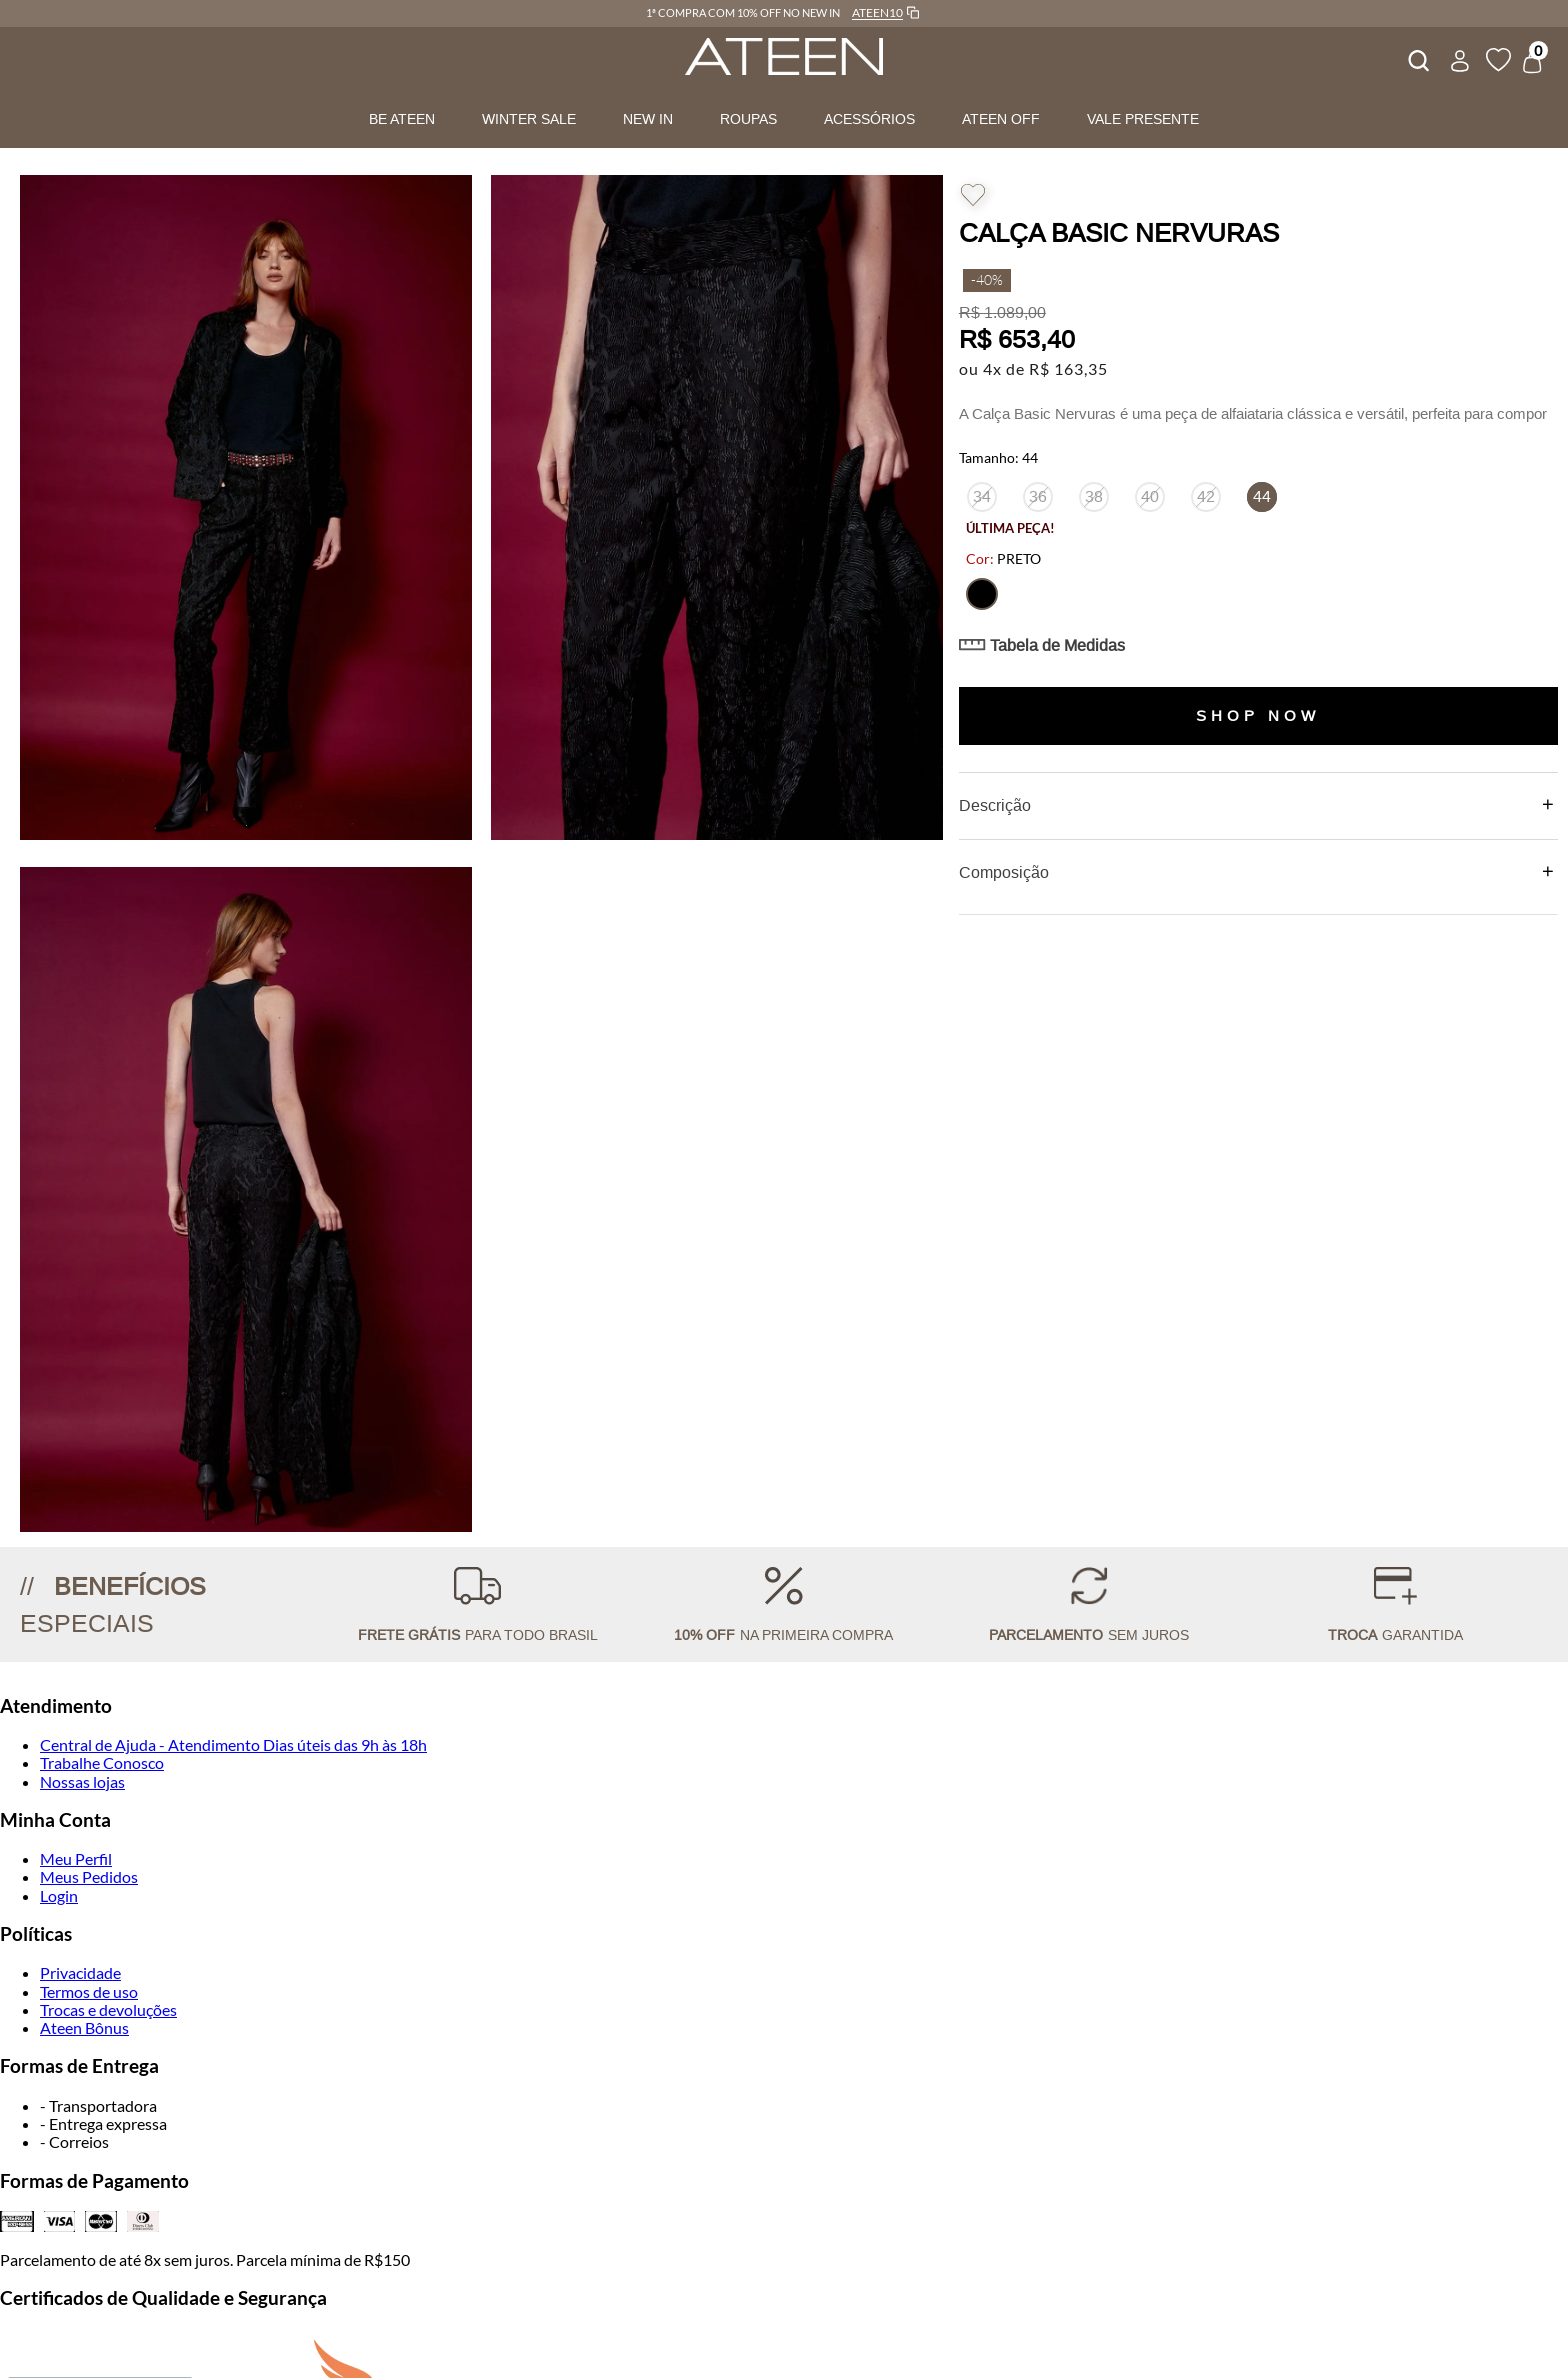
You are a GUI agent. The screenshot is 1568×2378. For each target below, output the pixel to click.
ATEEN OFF (1001, 119)
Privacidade (80, 1972)
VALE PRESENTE (1143, 119)
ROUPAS (748, 119)
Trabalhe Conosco (102, 1762)
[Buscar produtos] (1417, 58)
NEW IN (648, 119)
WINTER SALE (529, 119)
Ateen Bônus (84, 2027)
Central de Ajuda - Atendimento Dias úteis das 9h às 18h (233, 1744)
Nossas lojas (82, 1781)
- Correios (74, 2141)
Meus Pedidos (89, 1876)
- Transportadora (98, 2105)
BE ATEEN (402, 119)
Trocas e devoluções (108, 2009)
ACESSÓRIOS (869, 119)
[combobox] (1417, 58)
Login (59, 1895)
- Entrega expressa (103, 2123)
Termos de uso (89, 1991)
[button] (982, 594)
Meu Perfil (76, 1858)
